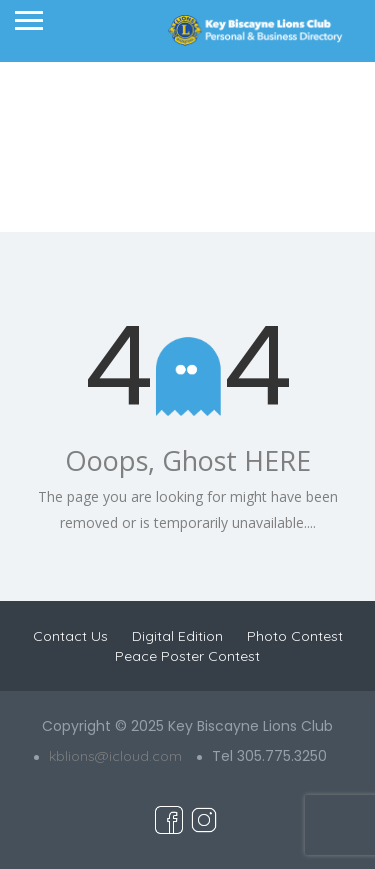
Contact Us (70, 636)
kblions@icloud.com (115, 756)
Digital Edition (177, 636)
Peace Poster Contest (187, 656)
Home (142, 169)
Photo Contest (295, 636)
